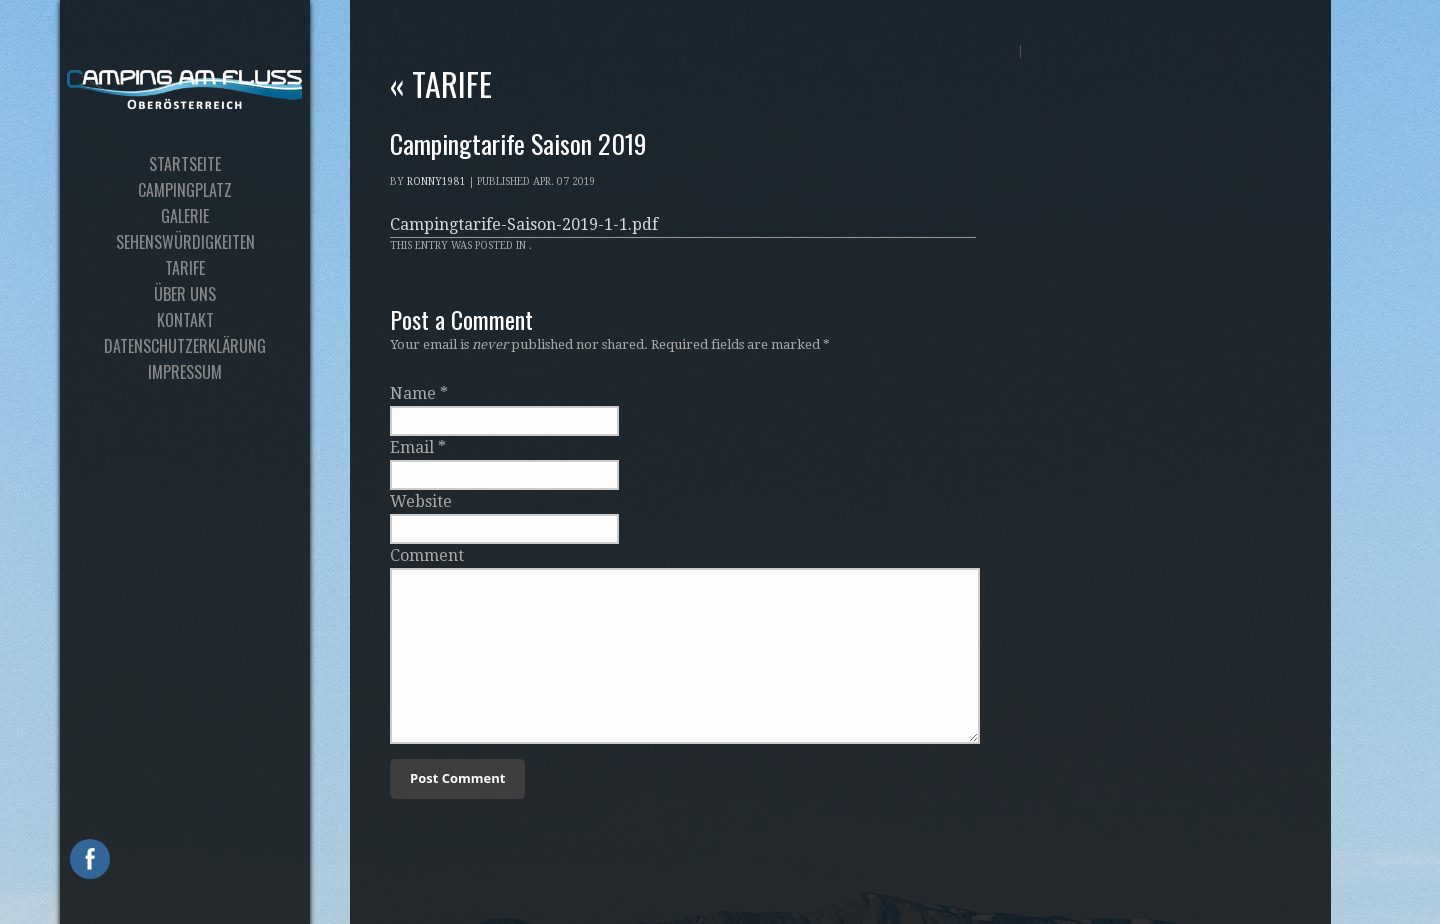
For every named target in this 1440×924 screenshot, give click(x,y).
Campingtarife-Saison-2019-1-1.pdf (524, 224)
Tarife (441, 83)
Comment (427, 555)
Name (413, 393)
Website (421, 501)
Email (412, 447)
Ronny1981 (436, 181)
